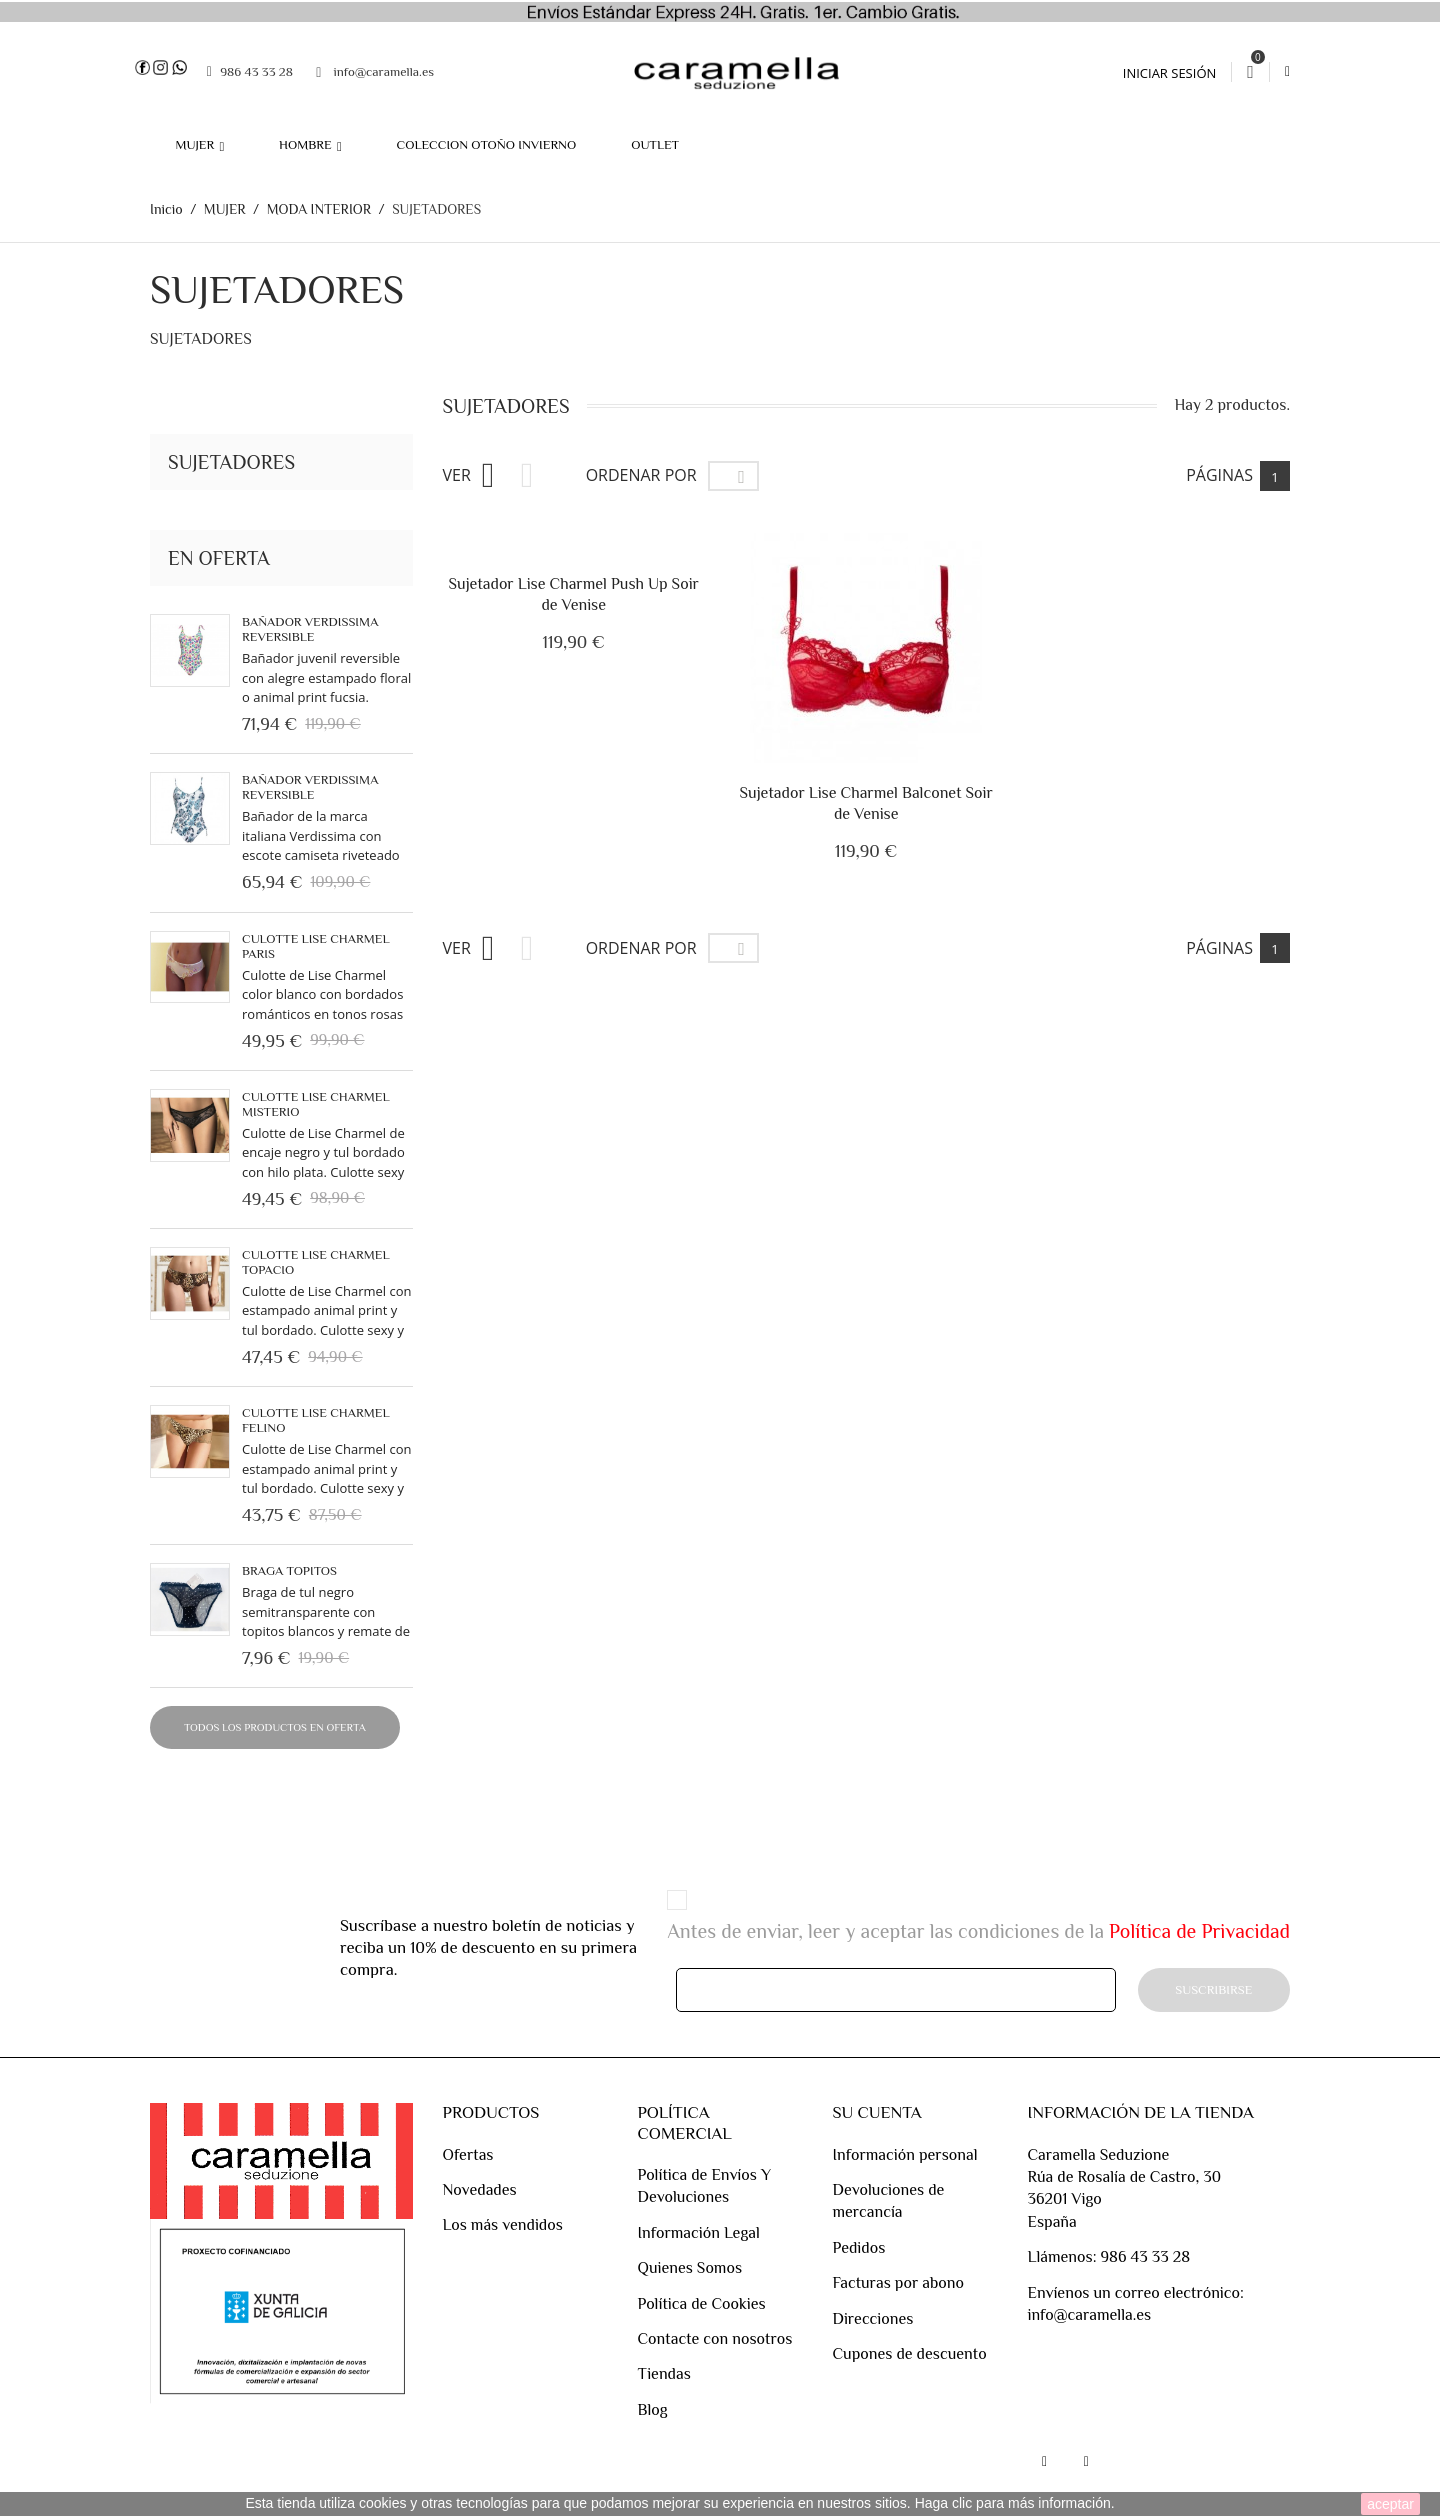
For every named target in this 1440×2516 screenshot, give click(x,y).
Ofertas (468, 2155)
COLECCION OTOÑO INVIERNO (487, 144)
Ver (457, 948)
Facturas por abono (898, 2283)
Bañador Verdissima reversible (310, 629)
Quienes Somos (689, 2268)
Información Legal (698, 2233)
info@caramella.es (375, 72)
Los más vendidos (503, 2226)
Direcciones (872, 2319)
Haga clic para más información (1013, 2503)
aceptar (1390, 2504)
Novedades (480, 2190)
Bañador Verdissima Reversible (310, 788)
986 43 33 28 (250, 71)
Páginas (1219, 476)
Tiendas (663, 2375)
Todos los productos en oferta (275, 1727)
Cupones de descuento (909, 2354)
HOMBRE (307, 144)
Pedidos (858, 2248)
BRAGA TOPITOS (289, 1570)
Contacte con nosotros (714, 2339)
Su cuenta (876, 2112)
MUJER (196, 144)
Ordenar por (641, 948)
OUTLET (655, 144)
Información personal (904, 2155)
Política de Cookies (701, 2304)
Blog (652, 2410)
